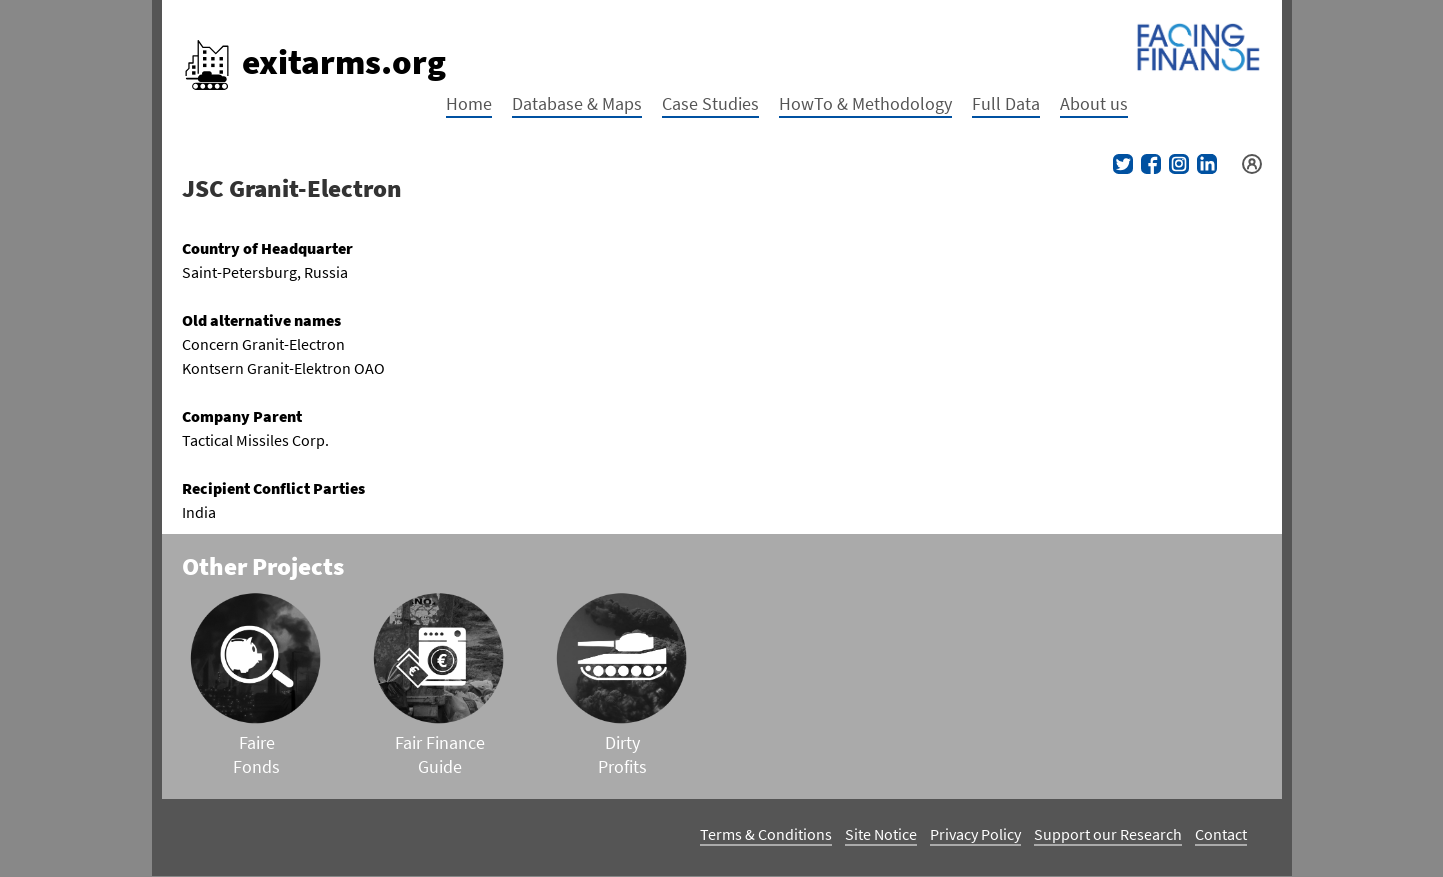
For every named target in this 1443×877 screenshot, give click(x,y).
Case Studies (710, 103)
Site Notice (881, 834)
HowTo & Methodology (865, 103)
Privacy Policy (975, 834)
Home (469, 103)
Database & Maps (577, 103)
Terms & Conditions (766, 834)
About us (1094, 103)
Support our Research (1108, 834)
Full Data (1006, 103)
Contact (1221, 834)
